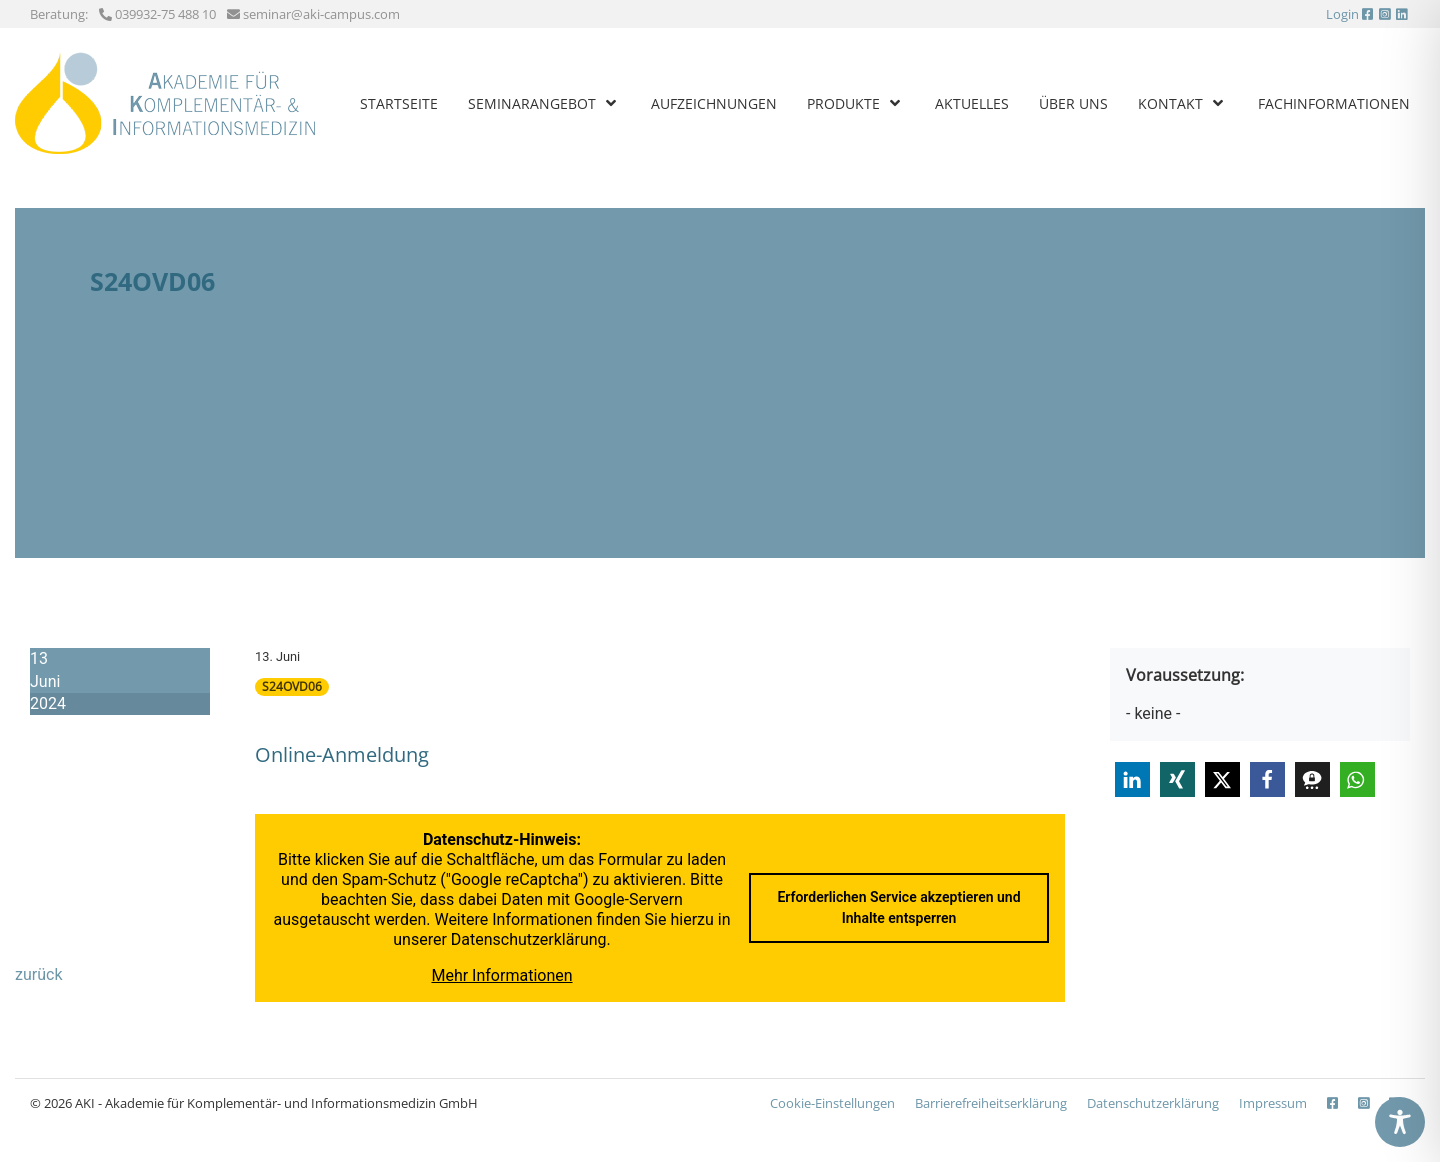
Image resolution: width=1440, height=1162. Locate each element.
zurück (38, 974)
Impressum (1273, 1103)
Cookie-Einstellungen (832, 1103)
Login (1342, 14)
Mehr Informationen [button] (501, 975)
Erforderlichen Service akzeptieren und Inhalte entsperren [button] (898, 907)
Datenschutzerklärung (529, 939)
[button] (1132, 779)
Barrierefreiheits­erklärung (991, 1103)
